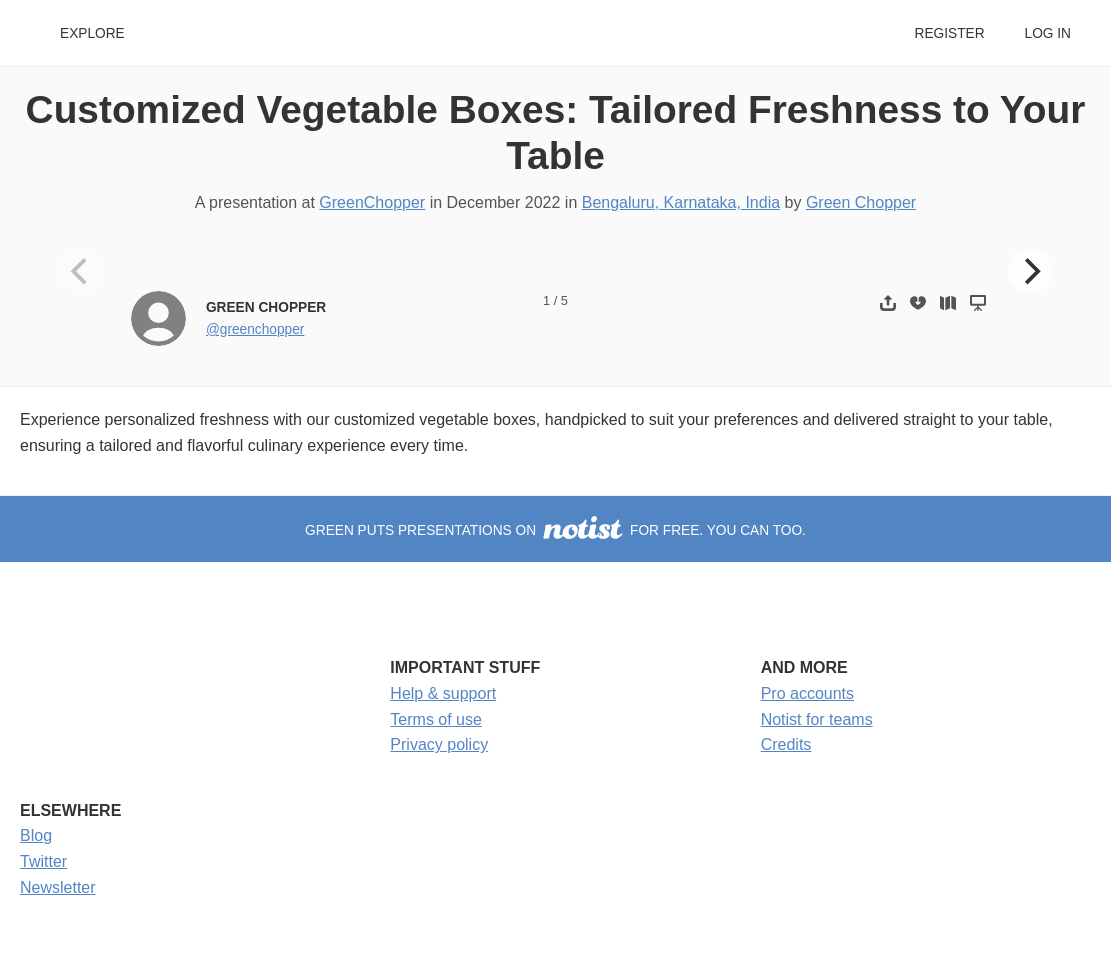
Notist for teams (817, 719)
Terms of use (436, 719)
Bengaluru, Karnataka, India (681, 202)
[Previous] (81, 271)
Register (949, 33)
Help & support (443, 693)
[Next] (1030, 271)
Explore (92, 33)
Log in (1048, 33)
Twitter (43, 861)
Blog (36, 835)
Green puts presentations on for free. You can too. (555, 530)
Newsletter (58, 887)
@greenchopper (255, 329)
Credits (786, 744)
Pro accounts (807, 693)
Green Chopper (861, 202)
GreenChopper (372, 202)
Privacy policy (439, 744)
